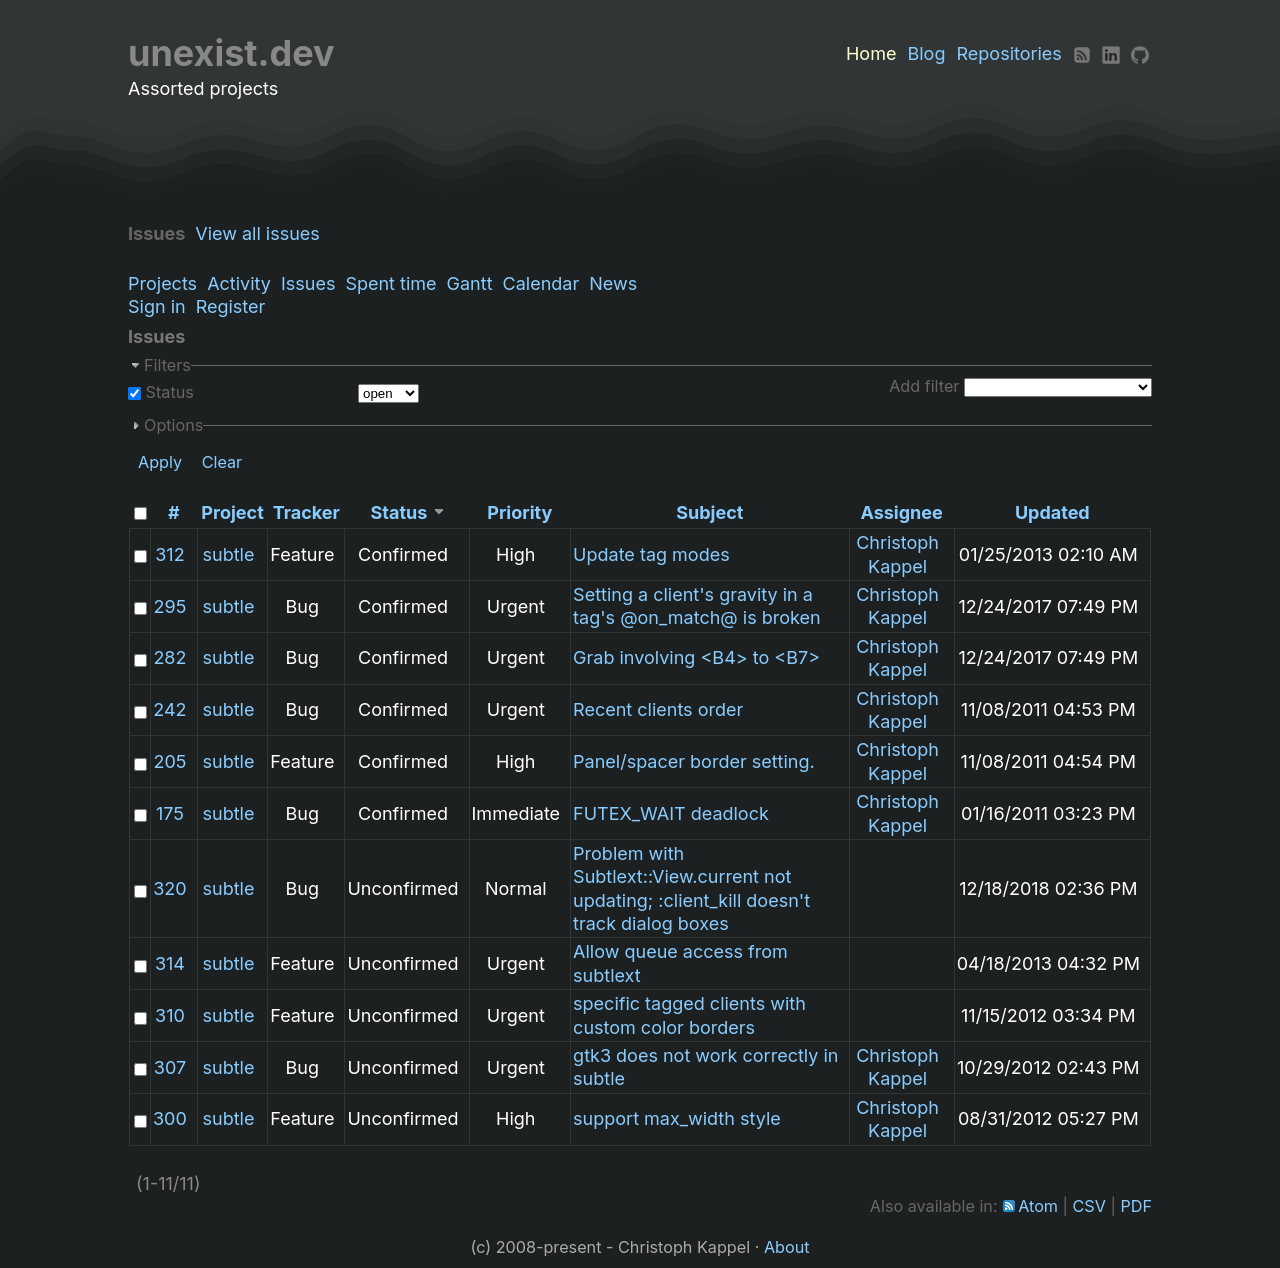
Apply (160, 462)
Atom (1038, 1206)
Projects (162, 283)
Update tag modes (651, 554)
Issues (308, 283)
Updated (1052, 512)
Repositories (1009, 53)
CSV (1089, 1206)
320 (169, 888)
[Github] (1140, 53)
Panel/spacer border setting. (694, 761)
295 (170, 606)
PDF (1136, 1206)
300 (170, 1118)
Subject (709, 512)
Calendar (541, 283)
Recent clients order (658, 709)
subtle (229, 554)
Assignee (901, 512)
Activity (239, 283)
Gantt (470, 283)
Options (173, 425)
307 (170, 1067)
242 (169, 709)
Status (167, 392)
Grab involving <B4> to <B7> (696, 657)
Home (871, 53)
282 (169, 657)
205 (169, 761)
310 (170, 1015)
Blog (926, 53)
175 (170, 813)
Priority (519, 512)
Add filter (924, 386)
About (787, 1247)
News (613, 283)
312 (169, 554)
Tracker (306, 512)
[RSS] (1082, 53)
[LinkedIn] (1111, 53)
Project (232, 512)
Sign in (157, 306)
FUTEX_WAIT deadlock (671, 813)
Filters (167, 365)
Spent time (390, 283)
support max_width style (677, 1118)
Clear (222, 462)
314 (170, 963)
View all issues (262, 233)
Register (231, 306)
